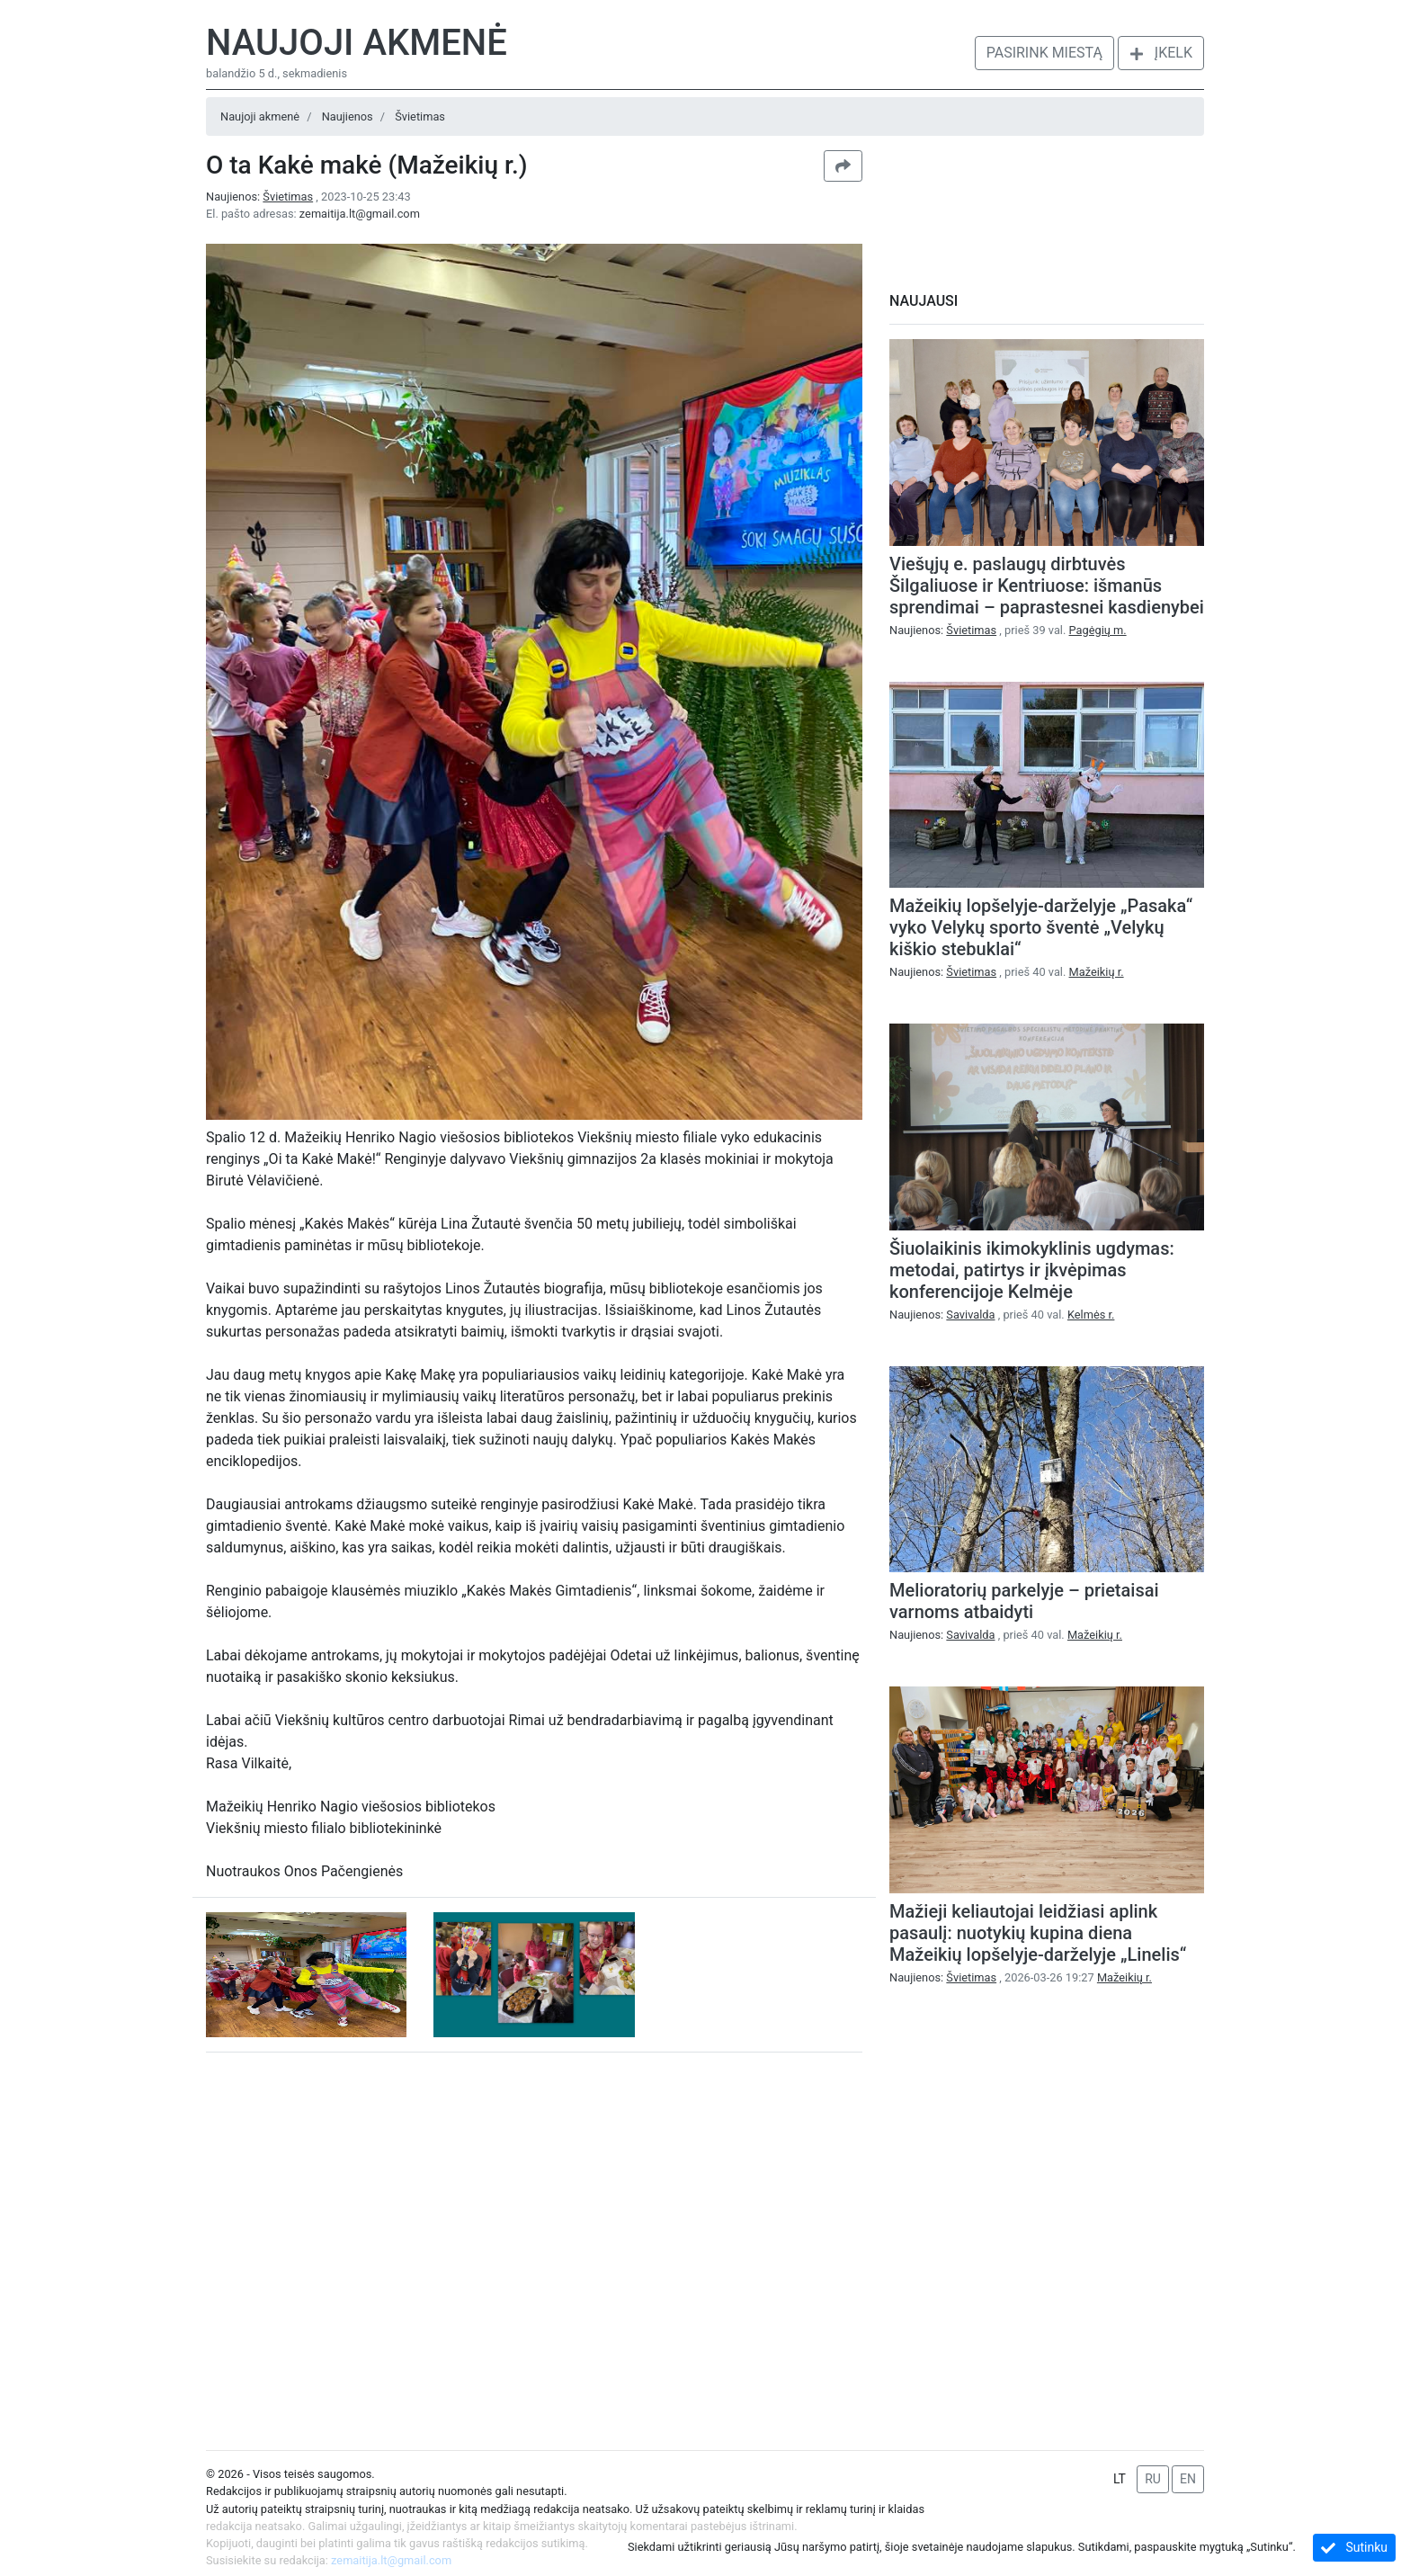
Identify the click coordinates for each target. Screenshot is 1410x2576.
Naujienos (347, 116)
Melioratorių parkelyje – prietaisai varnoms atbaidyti (1024, 1601)
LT (1119, 2479)
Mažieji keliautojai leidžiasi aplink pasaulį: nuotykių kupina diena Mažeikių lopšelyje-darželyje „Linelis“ (1037, 1933)
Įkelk (1160, 52)
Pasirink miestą (1044, 52)
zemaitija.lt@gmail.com (359, 213)
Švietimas (420, 116)
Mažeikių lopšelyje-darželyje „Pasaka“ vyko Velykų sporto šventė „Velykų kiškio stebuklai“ (1040, 927)
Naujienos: (261, 196)
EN (1188, 2479)
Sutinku (1354, 2547)
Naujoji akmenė (356, 43)
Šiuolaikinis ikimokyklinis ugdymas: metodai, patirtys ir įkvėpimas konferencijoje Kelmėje (1031, 1270)
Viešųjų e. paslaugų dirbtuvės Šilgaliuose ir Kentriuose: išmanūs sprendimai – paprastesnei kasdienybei (1046, 585)
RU (1153, 2479)
